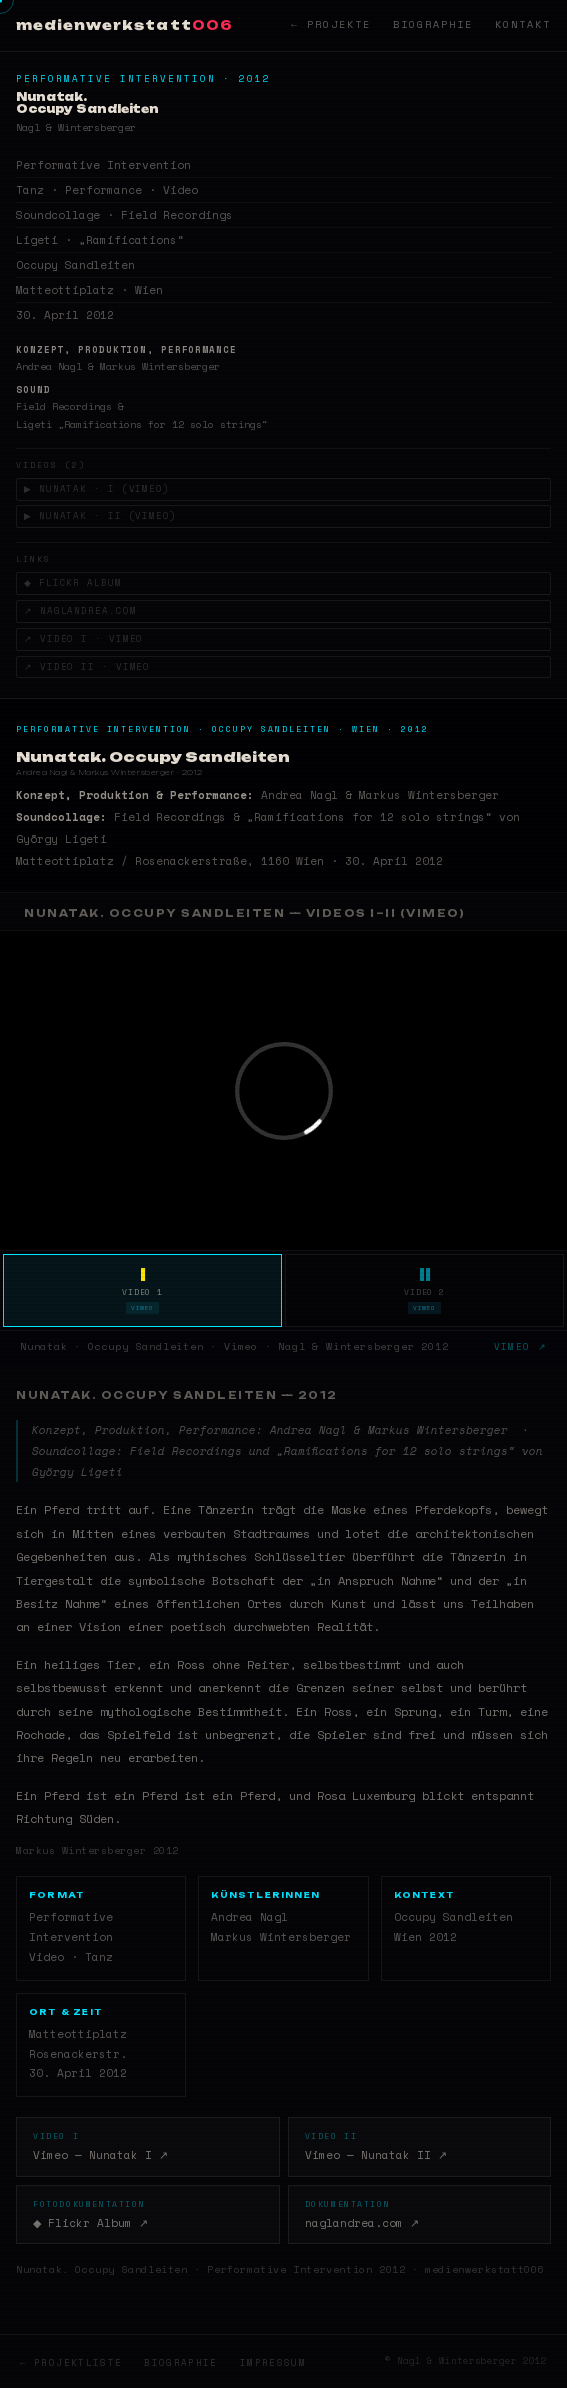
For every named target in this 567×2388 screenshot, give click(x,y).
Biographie (433, 24)
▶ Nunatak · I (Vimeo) (99, 488)
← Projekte (331, 24)
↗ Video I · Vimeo (83, 638)
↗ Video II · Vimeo (87, 666)
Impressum (273, 2362)
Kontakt (523, 24)
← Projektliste (71, 2362)
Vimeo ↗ (520, 1346)
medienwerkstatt (124, 25)
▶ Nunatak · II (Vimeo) (102, 515)
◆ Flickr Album (74, 582)
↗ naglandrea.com (80, 610)
